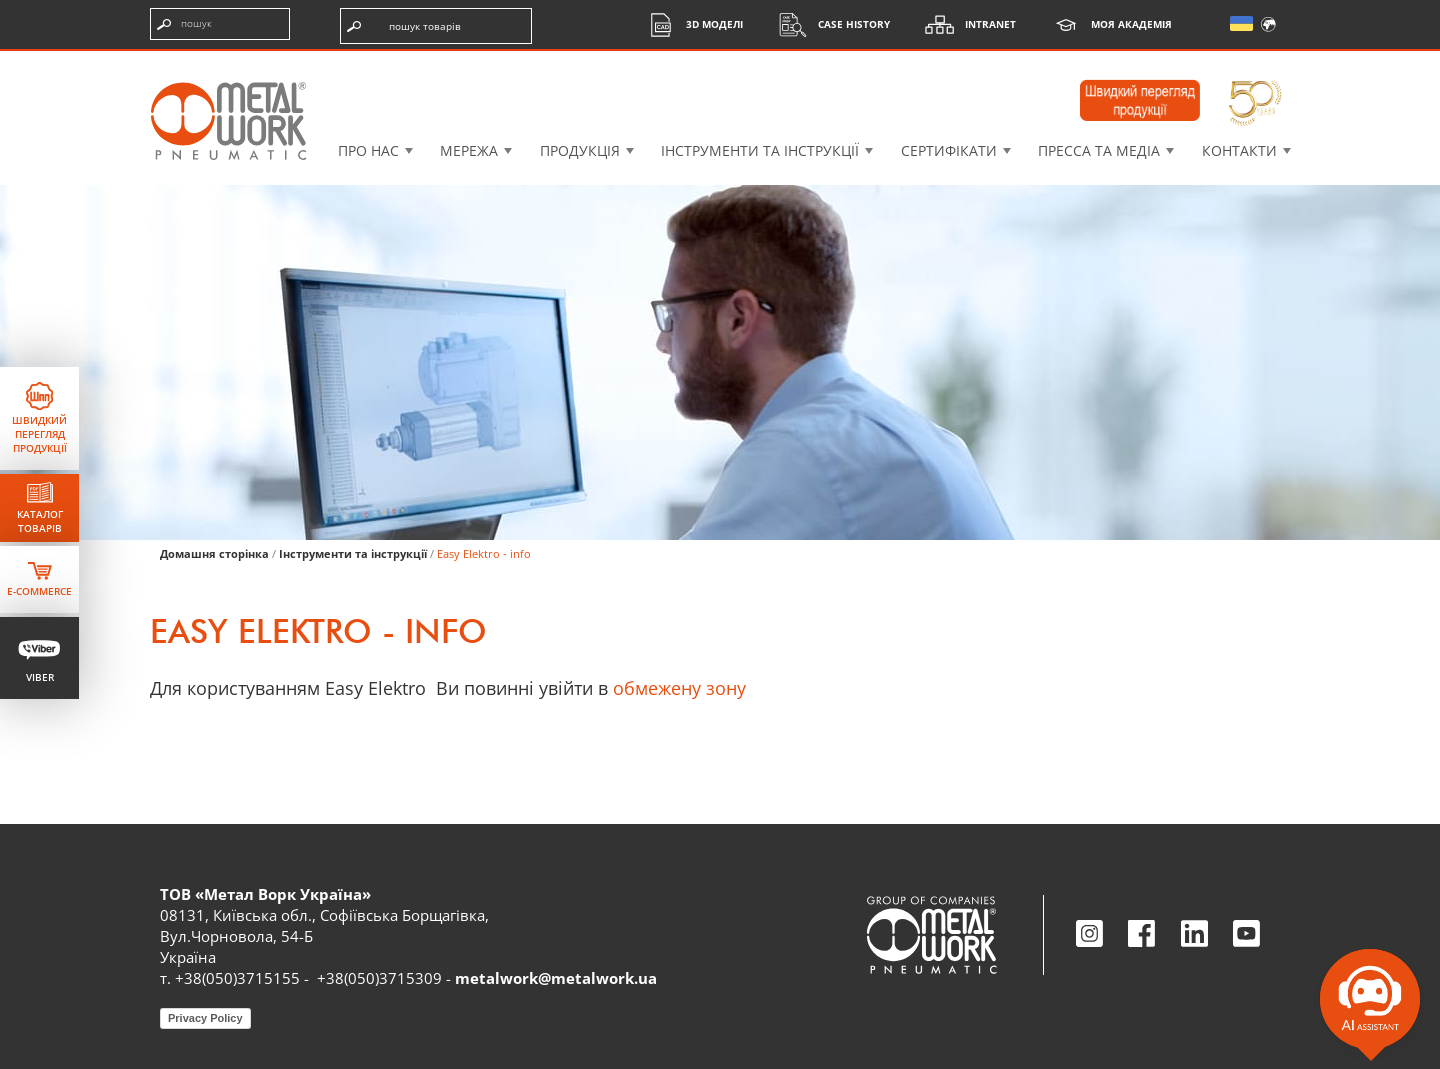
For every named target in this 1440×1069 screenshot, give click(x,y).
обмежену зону (679, 688)
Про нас (368, 150)
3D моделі (689, 24)
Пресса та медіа (1099, 150)
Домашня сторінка (214, 553)
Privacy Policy (205, 1018)
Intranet (965, 24)
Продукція (580, 150)
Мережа (469, 150)
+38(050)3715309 (379, 978)
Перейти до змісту (89, 34)
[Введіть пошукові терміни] (220, 24)
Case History (829, 24)
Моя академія (1106, 24)
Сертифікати (949, 150)
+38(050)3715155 (237, 978)
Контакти (1239, 150)
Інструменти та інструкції (760, 150)
